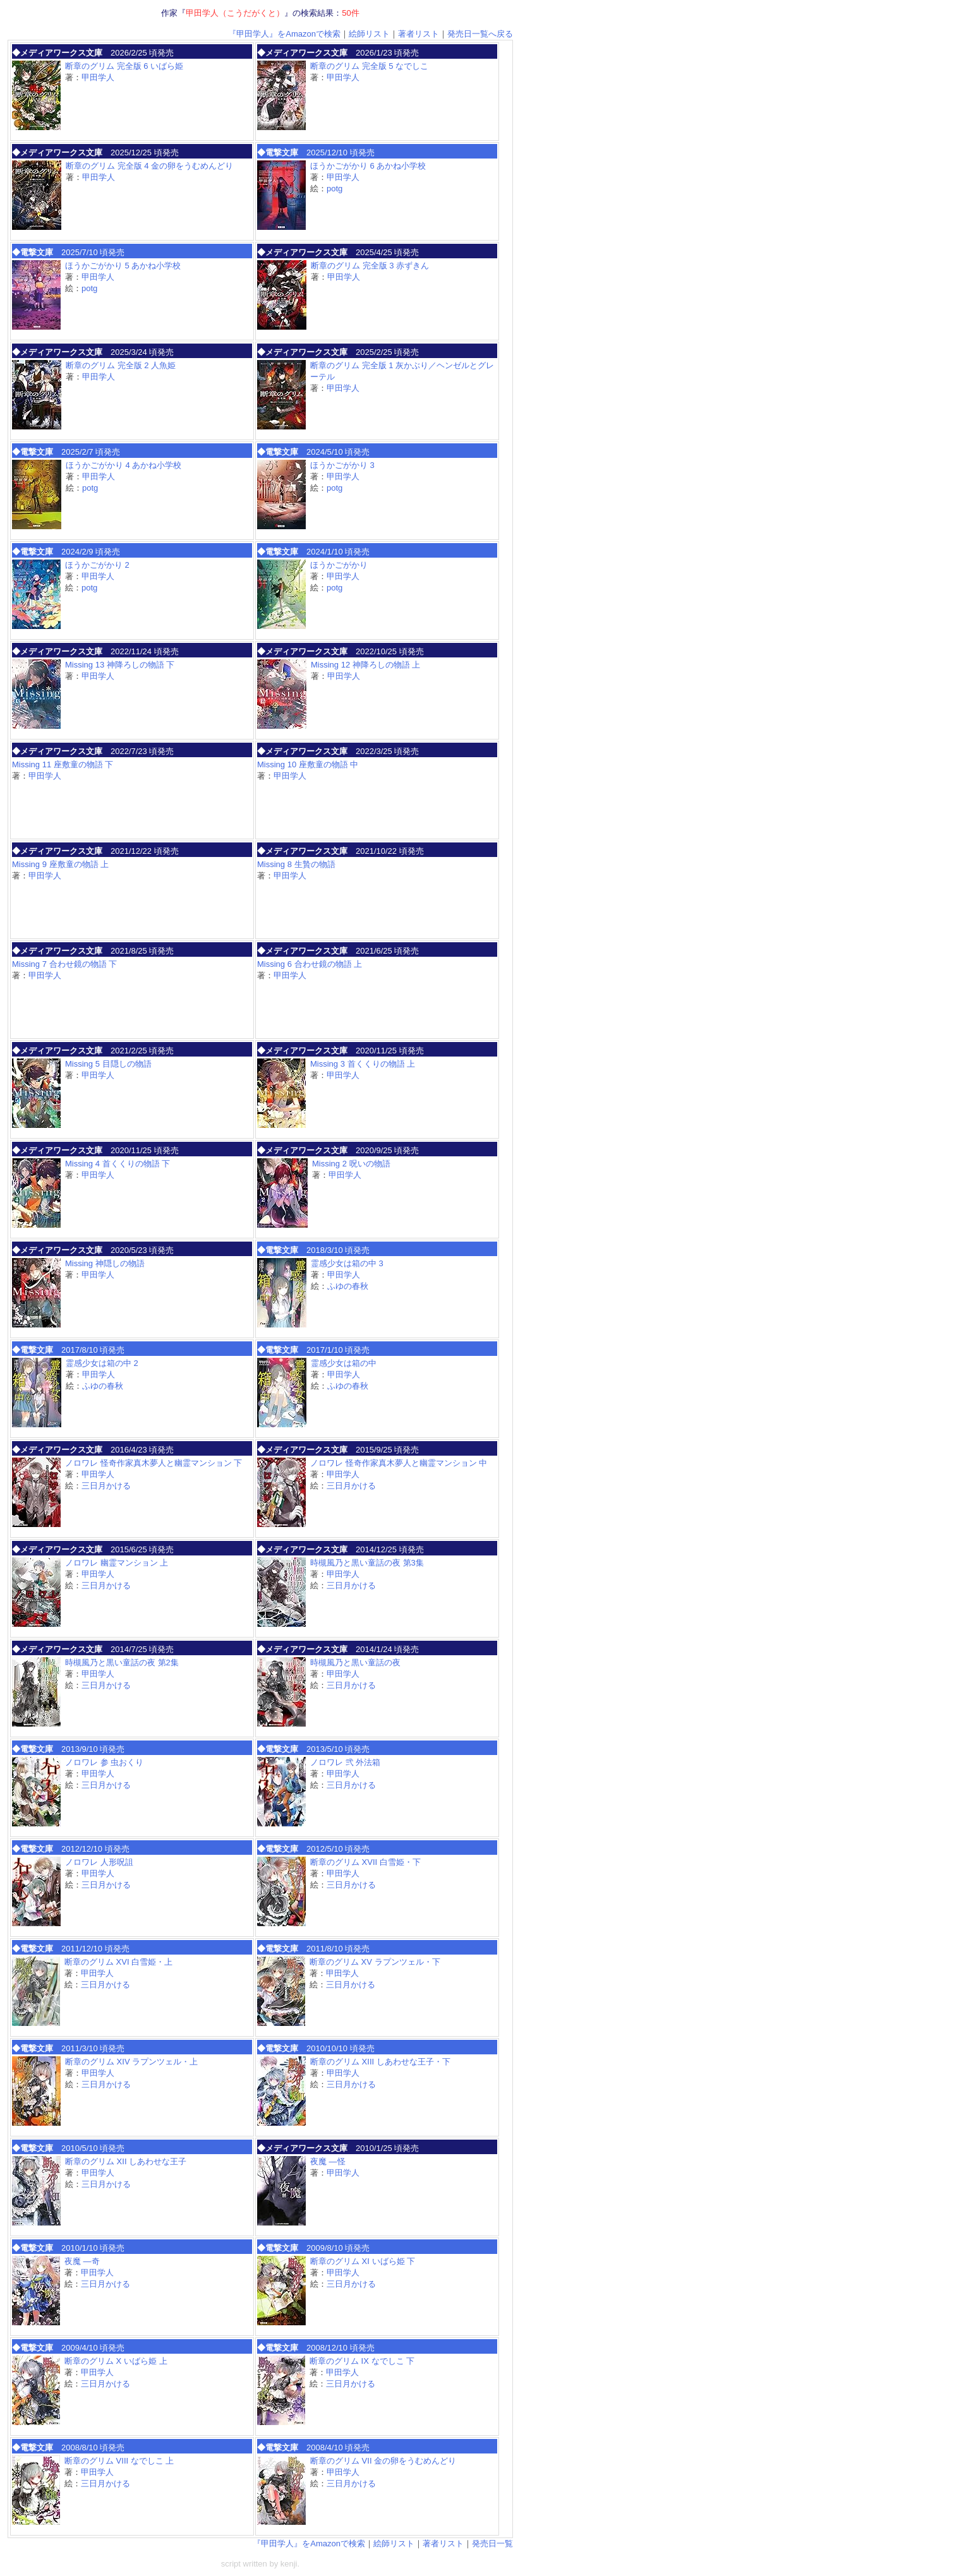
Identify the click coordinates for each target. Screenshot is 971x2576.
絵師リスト (369, 34)
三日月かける (106, 1485)
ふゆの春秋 (347, 1286)
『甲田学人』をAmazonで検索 (284, 34)
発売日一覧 (492, 2543)
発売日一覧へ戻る (480, 34)
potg (334, 188)
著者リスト (418, 34)
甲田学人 (97, 77)
